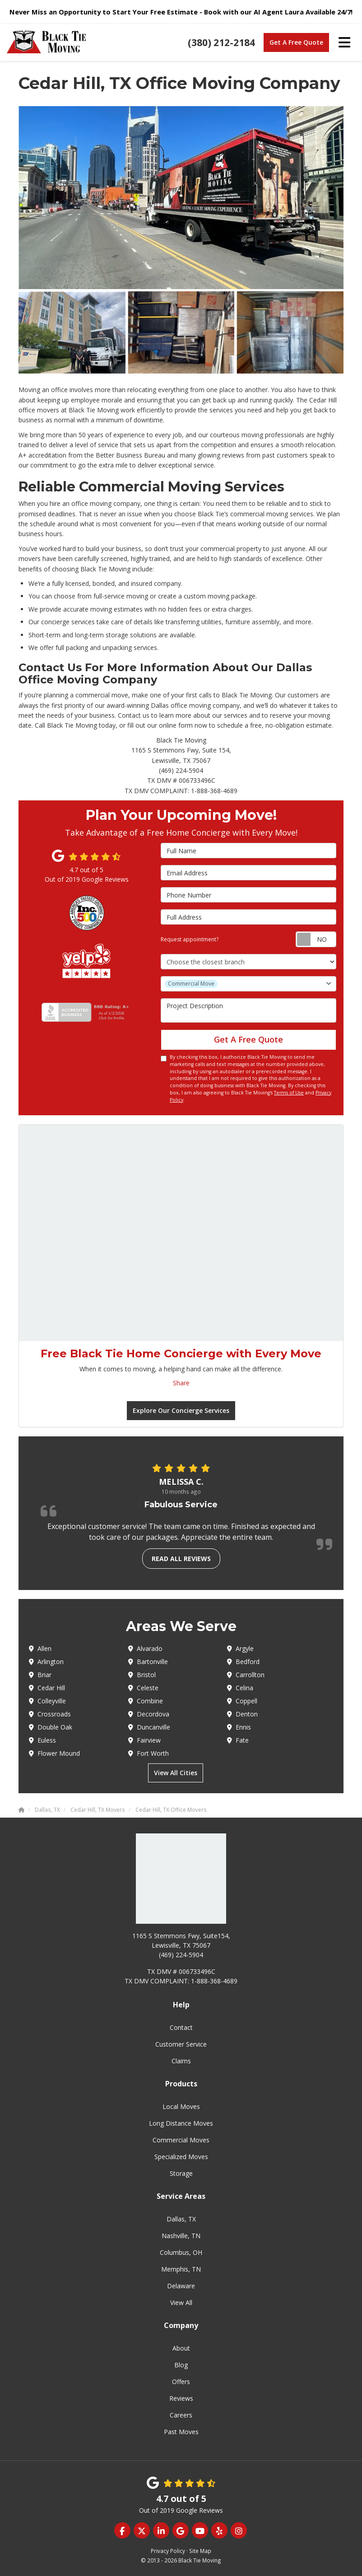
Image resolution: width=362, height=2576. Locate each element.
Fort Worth (148, 1753)
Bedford (243, 1661)
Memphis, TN (181, 2269)
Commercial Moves (181, 2140)
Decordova (148, 1714)
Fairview (144, 1740)
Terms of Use (289, 1092)
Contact (181, 2027)
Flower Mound (54, 1753)
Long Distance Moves (181, 2123)
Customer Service (181, 2044)
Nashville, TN (181, 2235)
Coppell (242, 1701)
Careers (181, 2415)
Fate (238, 1740)
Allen (40, 1648)
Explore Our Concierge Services (181, 1410)
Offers (181, 2381)
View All (181, 2302)
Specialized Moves (181, 2156)
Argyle (240, 1648)
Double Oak (50, 1727)
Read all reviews (181, 1558)
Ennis (239, 1727)
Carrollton (246, 1674)
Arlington (46, 1661)
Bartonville (148, 1661)
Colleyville (47, 1701)
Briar (40, 1674)
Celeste (143, 1687)
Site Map (200, 2550)
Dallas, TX (181, 2219)
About (181, 2348)
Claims (181, 2061)
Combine (145, 1701)
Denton (242, 1714)
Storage (181, 2173)
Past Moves (181, 2431)
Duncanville (149, 1727)
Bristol (142, 1674)
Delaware (181, 2285)
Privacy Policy (168, 2550)
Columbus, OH (181, 2252)
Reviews (181, 2398)
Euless (42, 1740)
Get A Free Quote (296, 42)
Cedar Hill (47, 1687)
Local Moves (181, 2106)
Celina (240, 1687)
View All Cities (175, 1772)
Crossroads (50, 1714)
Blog (181, 2365)
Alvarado (145, 1648)
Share (181, 1383)
